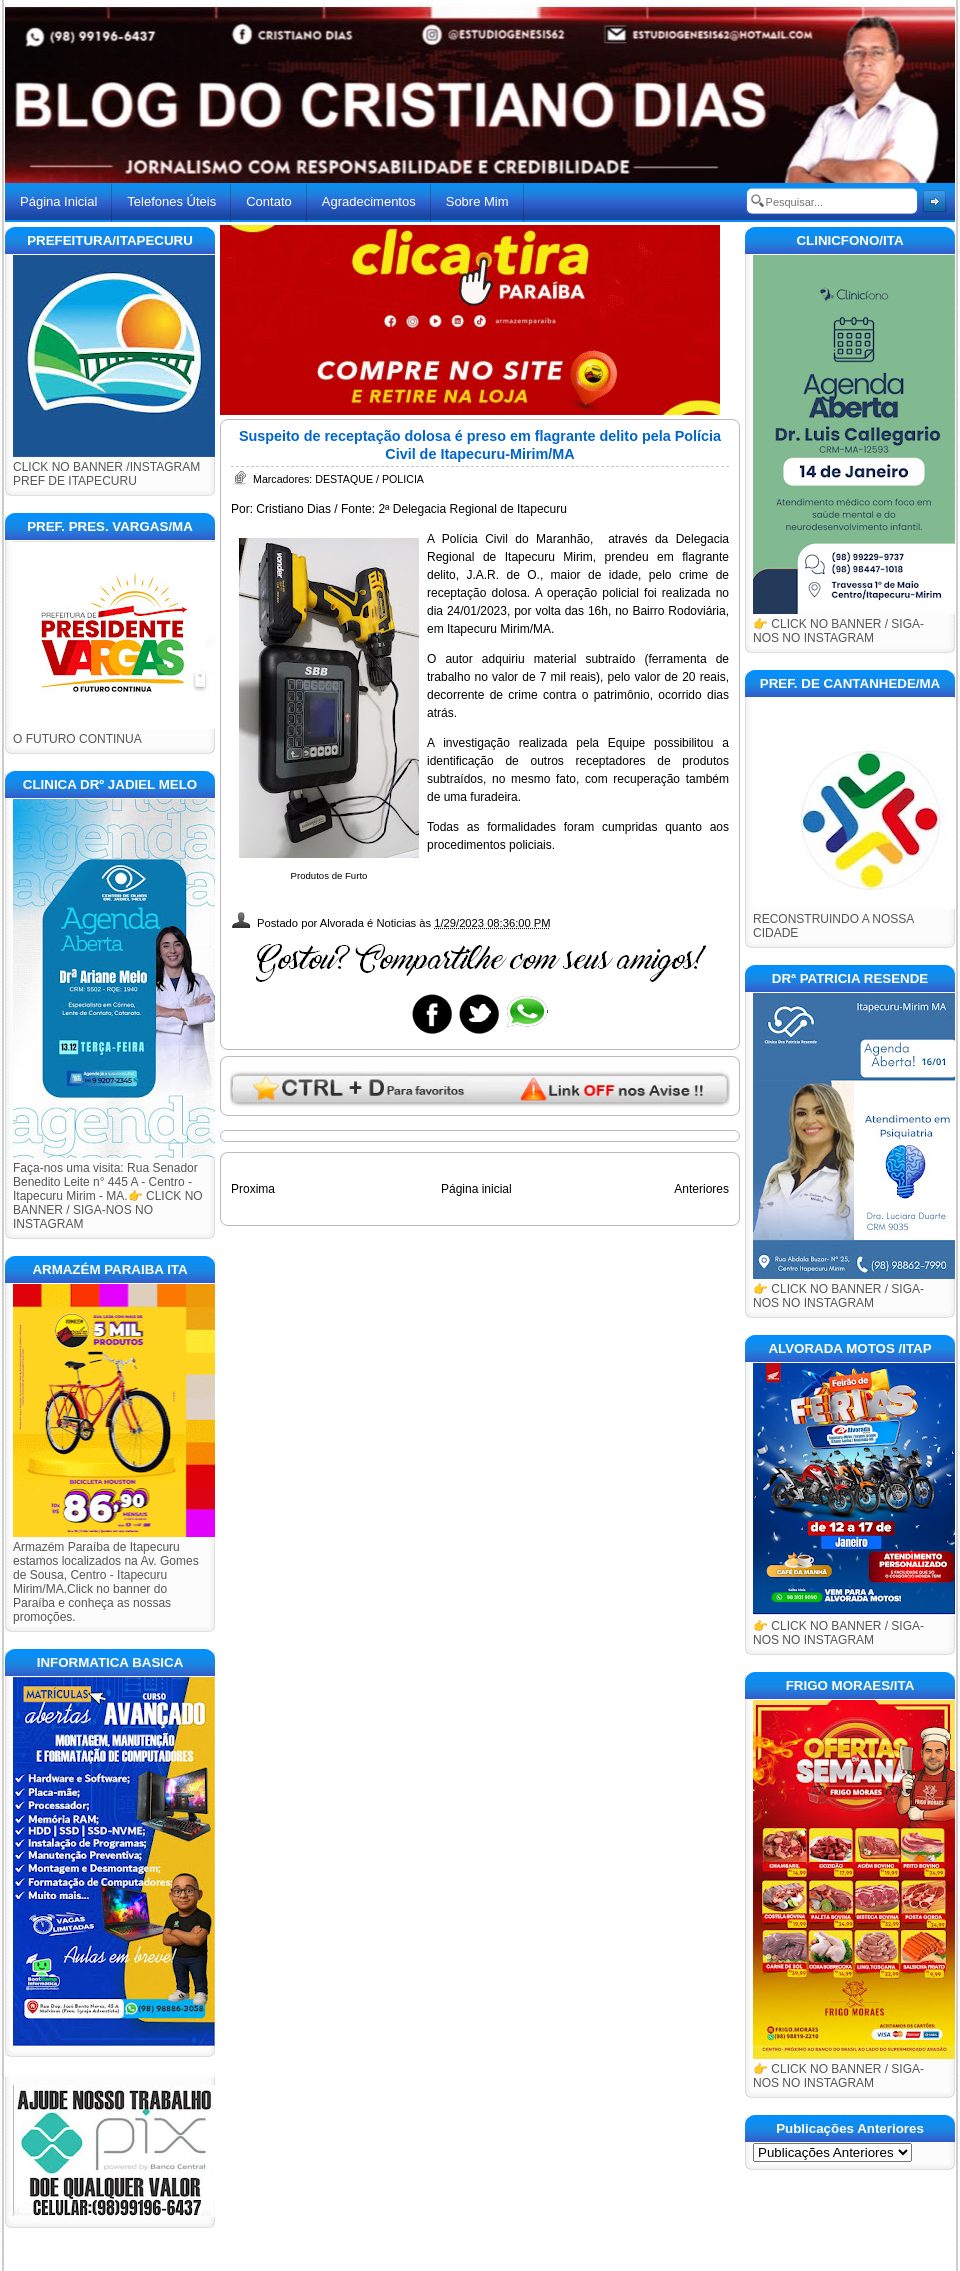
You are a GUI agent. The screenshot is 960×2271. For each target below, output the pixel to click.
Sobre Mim (477, 201)
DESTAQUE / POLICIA (369, 479)
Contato (269, 201)
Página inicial (476, 1189)
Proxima (253, 1189)
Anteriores (701, 1189)
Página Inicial (58, 201)
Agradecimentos (369, 201)
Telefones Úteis (171, 201)
